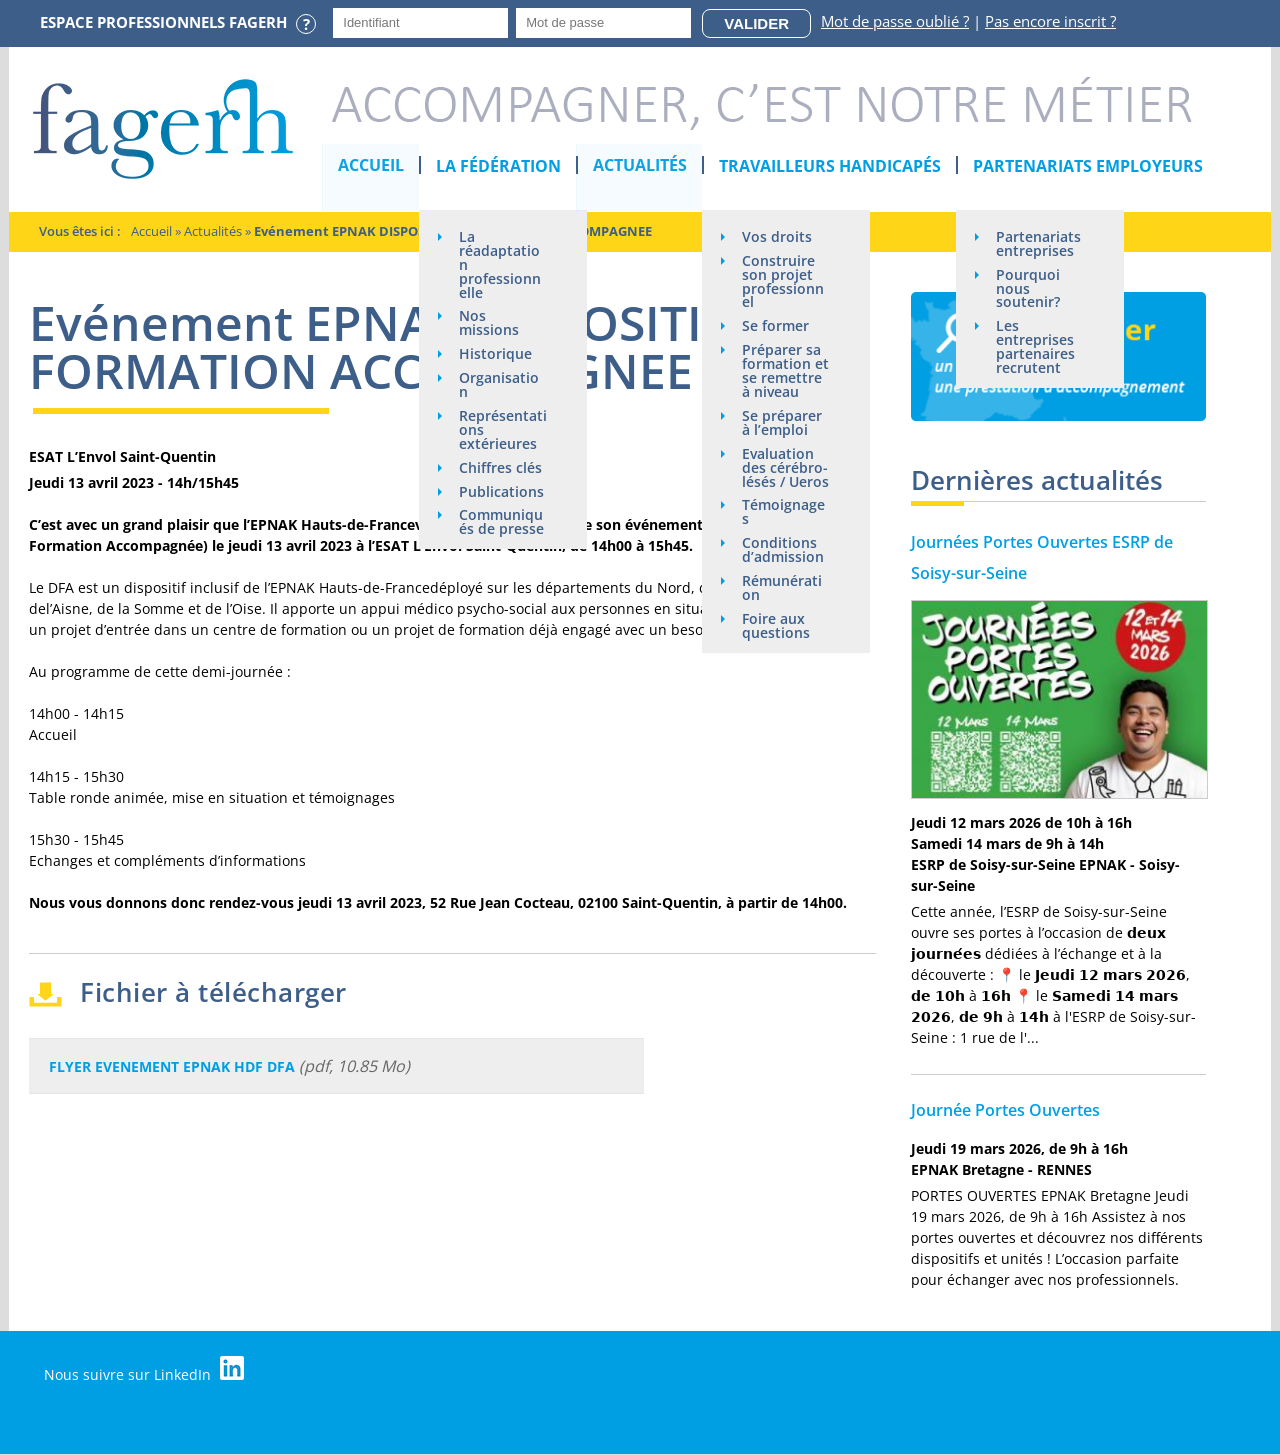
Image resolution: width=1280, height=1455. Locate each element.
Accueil (372, 166)
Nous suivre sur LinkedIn (145, 1370)
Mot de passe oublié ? (895, 21)
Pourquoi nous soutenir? (1029, 288)
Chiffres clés (501, 468)
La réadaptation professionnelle (501, 264)
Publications (502, 492)
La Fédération (499, 166)
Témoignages (784, 513)
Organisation (500, 385)
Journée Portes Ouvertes (1005, 1110)
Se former (776, 326)
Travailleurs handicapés (831, 166)
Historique (496, 354)
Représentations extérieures (504, 430)
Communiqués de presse (502, 523)
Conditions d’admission (784, 551)
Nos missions (490, 323)
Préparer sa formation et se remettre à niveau (786, 371)
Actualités (641, 166)
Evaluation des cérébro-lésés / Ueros (786, 468)
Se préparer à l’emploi (783, 423)
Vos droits (778, 236)
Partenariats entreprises (1039, 243)
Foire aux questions (777, 627)
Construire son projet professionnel (784, 281)
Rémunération (783, 589)
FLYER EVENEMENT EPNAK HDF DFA (172, 1066)
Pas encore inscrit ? (1050, 21)
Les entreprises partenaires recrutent (1036, 347)
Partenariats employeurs (1089, 166)
